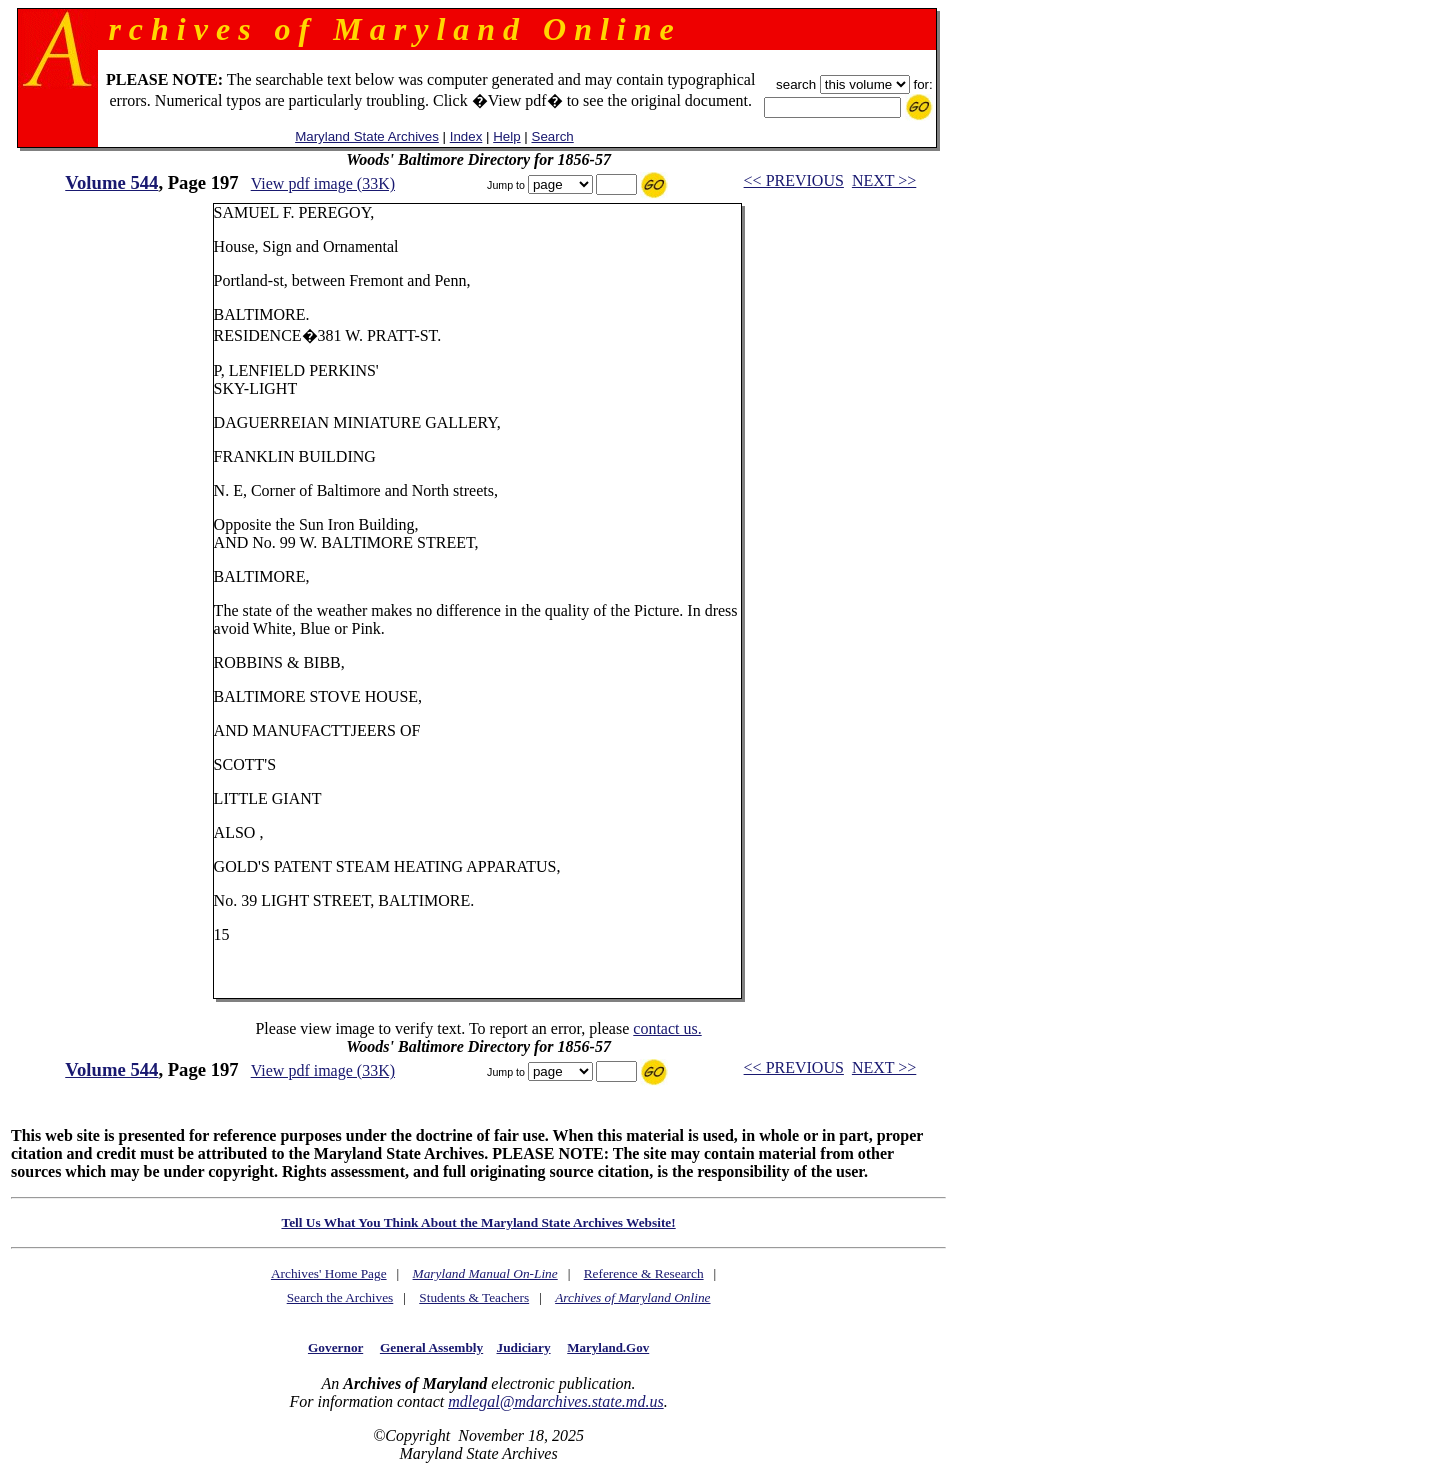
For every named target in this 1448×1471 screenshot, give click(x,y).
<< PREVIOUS (794, 180)
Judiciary (524, 1347)
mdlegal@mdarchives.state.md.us (555, 1401)
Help (506, 136)
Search (553, 136)
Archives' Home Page (329, 1273)
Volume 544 (111, 182)
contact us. (667, 1028)
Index (466, 136)
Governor (335, 1347)
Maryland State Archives (367, 136)
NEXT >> (884, 180)
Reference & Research (644, 1273)
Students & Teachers (474, 1297)
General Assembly (431, 1347)
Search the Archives (340, 1297)
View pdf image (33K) (323, 183)
